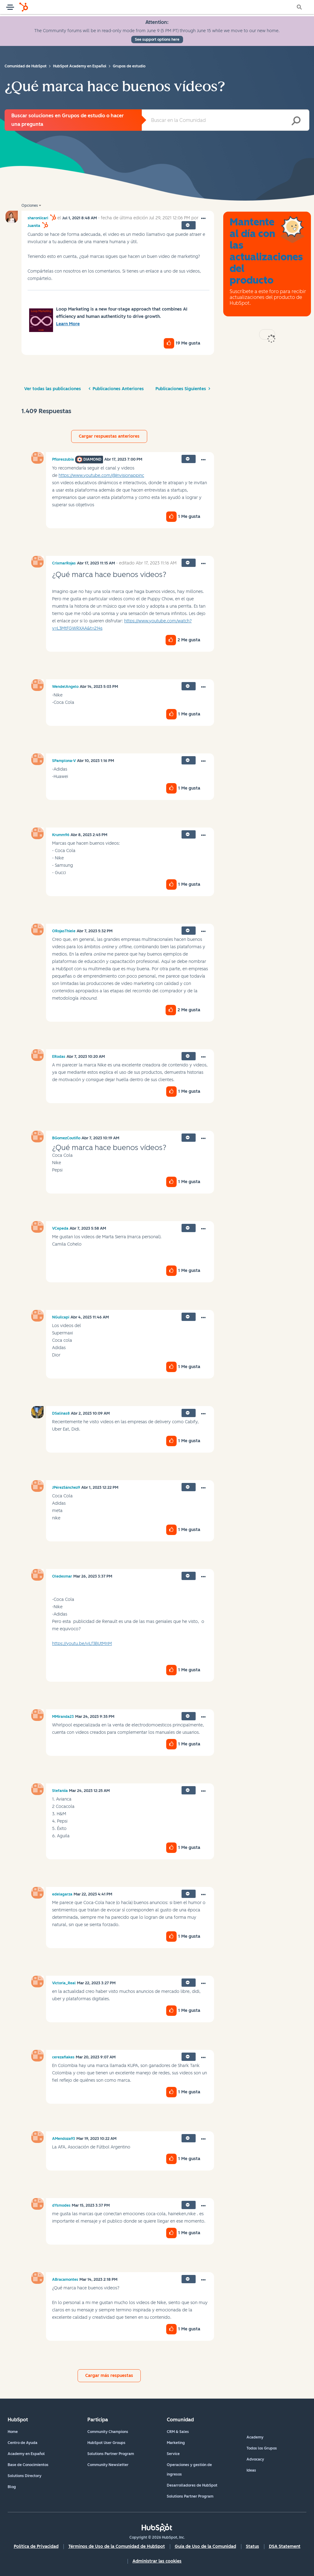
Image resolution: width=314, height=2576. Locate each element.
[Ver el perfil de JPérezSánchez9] (66, 1487)
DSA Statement (285, 2546)
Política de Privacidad (36, 2546)
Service (173, 2454)
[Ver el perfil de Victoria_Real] (64, 1983)
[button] (203, 218)
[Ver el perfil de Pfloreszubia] (63, 459)
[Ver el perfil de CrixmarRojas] (64, 563)
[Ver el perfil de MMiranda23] (63, 1716)
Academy (255, 2437)
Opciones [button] (29, 205)
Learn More (68, 323)
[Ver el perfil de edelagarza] (62, 1894)
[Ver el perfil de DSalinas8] (61, 1413)
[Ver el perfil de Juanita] (34, 226)
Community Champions (107, 2432)
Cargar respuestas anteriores (109, 436)
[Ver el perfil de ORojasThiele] (63, 931)
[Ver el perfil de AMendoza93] (63, 2139)
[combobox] (225, 120)
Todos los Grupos (262, 2448)
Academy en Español (26, 2454)
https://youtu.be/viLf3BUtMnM (82, 1643)
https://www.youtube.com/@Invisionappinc (101, 475)
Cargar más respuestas (109, 2375)
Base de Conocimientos (28, 2465)
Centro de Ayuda (22, 2443)
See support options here (157, 39)
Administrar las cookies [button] (157, 2561)
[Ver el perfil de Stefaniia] (60, 1791)
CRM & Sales (178, 2432)
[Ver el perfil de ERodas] (58, 1056)
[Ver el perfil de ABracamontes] (65, 2279)
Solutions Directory (24, 2476)
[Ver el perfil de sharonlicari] (38, 218)
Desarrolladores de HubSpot (192, 2485)
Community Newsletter (107, 2465)
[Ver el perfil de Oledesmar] (62, 1576)
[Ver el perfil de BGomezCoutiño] (66, 1138)
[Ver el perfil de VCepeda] (60, 1228)
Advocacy (255, 2459)
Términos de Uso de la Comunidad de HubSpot (116, 2546)
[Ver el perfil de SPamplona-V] (64, 761)
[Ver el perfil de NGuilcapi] (60, 1317)
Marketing (176, 2443)
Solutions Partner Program (110, 2454)
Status (252, 2546)
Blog (12, 2487)
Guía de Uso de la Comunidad (205, 2546)
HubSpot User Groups (106, 2443)
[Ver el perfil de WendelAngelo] (65, 687)
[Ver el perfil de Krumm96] (60, 835)
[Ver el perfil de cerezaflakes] (63, 2057)
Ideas (251, 2470)
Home (13, 2432)
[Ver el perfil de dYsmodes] (61, 2205)
